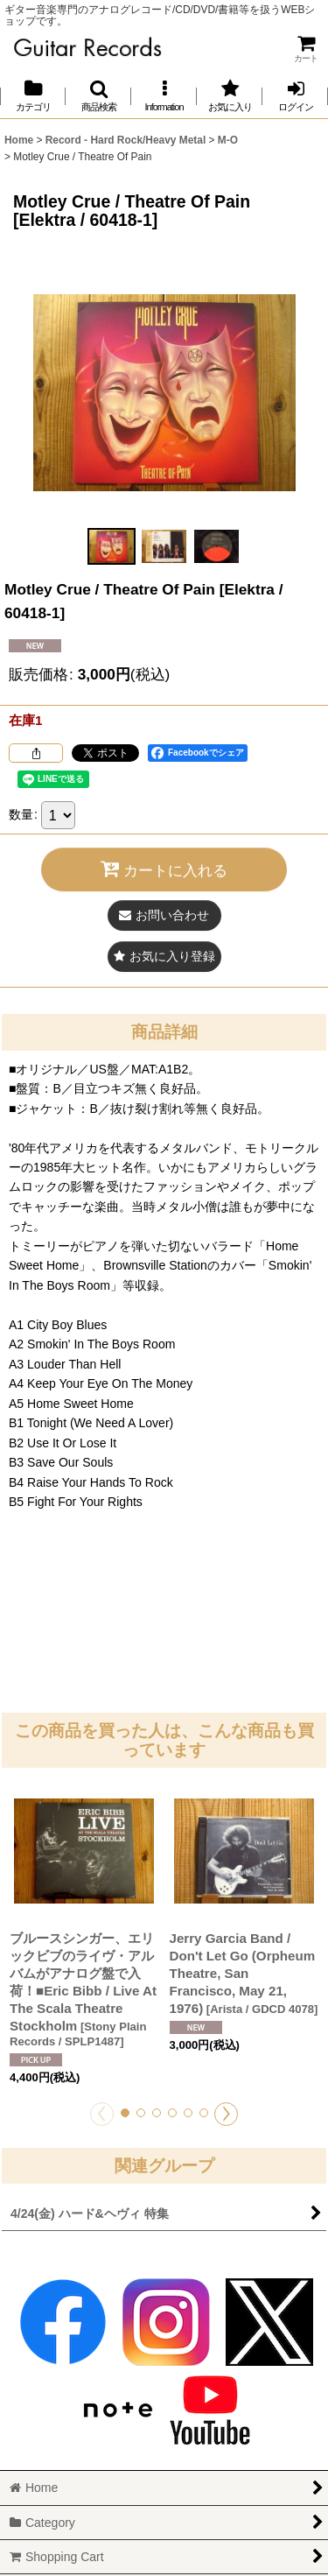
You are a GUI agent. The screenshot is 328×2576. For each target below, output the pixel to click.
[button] (98, 95)
